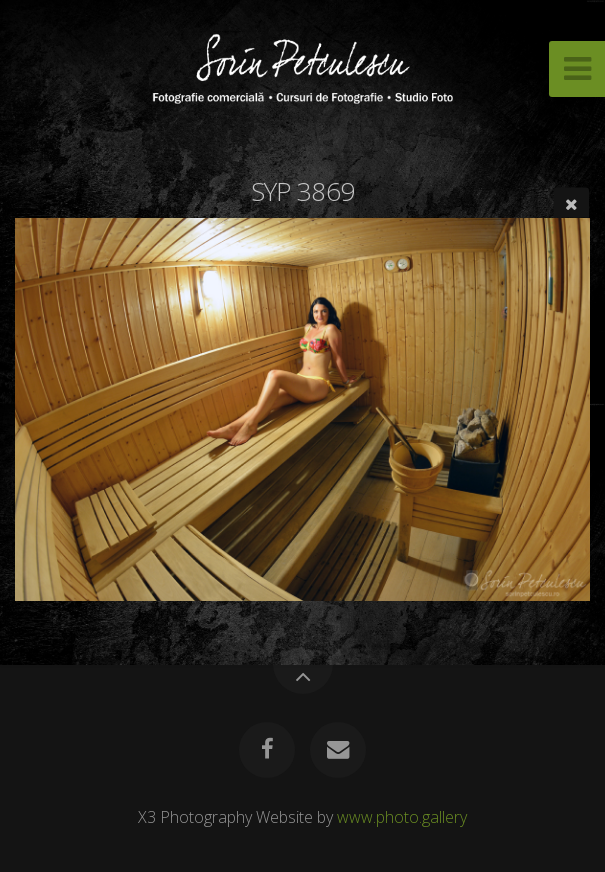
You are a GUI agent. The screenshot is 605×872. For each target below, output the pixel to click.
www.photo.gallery (402, 817)
